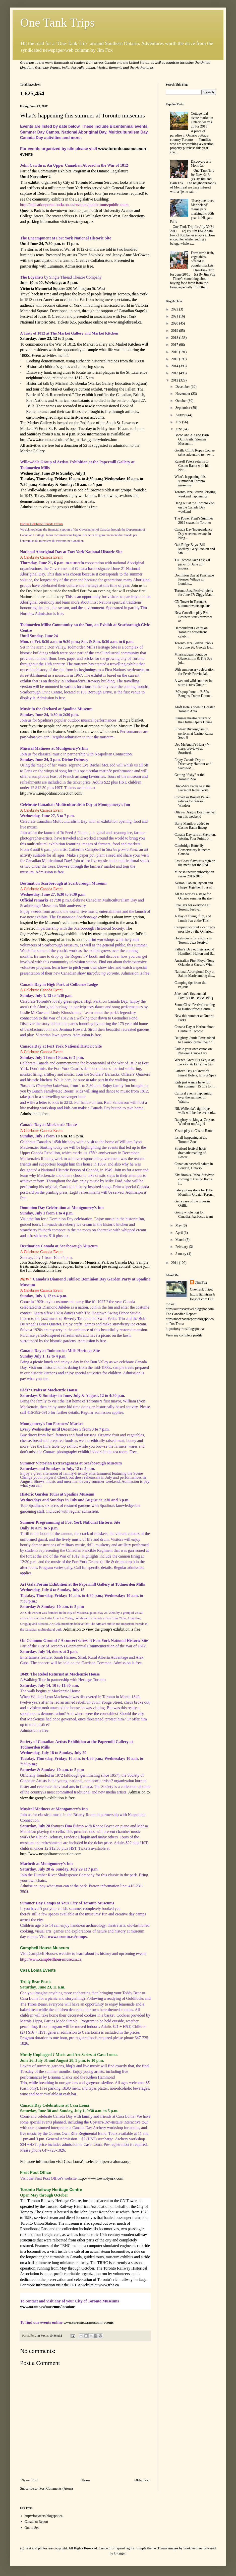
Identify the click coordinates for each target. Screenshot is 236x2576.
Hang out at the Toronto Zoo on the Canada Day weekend (194, 507)
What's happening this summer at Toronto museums (190, 481)
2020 (175, 323)
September (183, 408)
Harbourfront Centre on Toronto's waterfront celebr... (191, 632)
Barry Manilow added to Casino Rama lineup (191, 826)
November (183, 394)
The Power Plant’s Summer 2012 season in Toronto (193, 521)
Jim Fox (201, 1282)
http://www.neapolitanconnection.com (50, 1854)
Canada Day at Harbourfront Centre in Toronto (194, 1029)
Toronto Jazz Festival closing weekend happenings (195, 494)
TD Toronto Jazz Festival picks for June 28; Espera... (192, 564)
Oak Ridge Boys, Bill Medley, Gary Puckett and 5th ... (194, 549)
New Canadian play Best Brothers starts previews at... (193, 617)
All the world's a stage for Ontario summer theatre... (194, 896)
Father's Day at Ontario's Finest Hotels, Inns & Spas (195, 1073)
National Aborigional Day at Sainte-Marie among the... (194, 974)
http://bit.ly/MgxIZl (81, 222)
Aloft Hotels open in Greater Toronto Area (194, 709)
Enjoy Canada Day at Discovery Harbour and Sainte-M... (192, 764)
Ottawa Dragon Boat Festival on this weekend (195, 814)
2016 (175, 352)
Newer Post (29, 2480)
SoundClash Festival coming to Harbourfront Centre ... (194, 1007)
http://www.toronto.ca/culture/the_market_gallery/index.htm (68, 439)
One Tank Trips (57, 22)
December (183, 387)
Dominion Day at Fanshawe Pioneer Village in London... (194, 579)
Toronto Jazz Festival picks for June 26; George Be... (194, 645)
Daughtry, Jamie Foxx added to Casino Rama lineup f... (194, 1040)
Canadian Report (36, 2522)
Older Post (142, 2480)
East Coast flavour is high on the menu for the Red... (194, 863)
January (181, 1254)
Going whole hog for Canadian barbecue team (193, 1214)
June (179, 429)
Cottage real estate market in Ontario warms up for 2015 (202, 120)
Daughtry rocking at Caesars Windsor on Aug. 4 (194, 1122)
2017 (175, 345)
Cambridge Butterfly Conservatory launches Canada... (192, 850)
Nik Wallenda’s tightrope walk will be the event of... (195, 1111)
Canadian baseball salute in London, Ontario (193, 1166)
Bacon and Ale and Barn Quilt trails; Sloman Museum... (191, 439)
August (180, 415)
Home (86, 2480)
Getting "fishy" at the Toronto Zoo (189, 777)
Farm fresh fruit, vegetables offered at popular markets (202, 259)
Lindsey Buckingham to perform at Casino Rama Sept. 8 (193, 733)
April (179, 1233)
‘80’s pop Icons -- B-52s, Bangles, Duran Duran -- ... (193, 696)
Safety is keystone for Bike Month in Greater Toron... (194, 1192)
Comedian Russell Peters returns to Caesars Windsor (192, 801)
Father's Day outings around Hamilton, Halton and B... (194, 951)
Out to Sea (32, 2528)
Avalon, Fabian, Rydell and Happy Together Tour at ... (194, 885)
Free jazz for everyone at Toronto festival (191, 907)
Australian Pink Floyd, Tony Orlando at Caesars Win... (194, 963)
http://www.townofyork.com (100, 2178)
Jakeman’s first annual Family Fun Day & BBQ (193, 996)
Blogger (119, 2553)
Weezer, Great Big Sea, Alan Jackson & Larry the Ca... (194, 1062)
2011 (175, 1263)
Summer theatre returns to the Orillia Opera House (193, 720)
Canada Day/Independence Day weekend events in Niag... (193, 534)
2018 (175, 338)
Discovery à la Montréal (201, 164)
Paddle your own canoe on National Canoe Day (193, 1051)
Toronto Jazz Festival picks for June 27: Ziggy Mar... (193, 593)
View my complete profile (184, 1335)
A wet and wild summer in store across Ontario (193, 683)
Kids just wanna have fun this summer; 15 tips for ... (194, 1084)
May (179, 1225)
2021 (175, 316)
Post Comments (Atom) (56, 2488)
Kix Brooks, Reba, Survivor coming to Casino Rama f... (194, 1179)
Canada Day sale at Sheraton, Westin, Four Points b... (195, 837)
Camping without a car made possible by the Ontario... (194, 929)
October (181, 401)
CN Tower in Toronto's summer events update (192, 604)
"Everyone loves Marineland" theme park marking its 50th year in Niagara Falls (192, 211)
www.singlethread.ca (125, 322)
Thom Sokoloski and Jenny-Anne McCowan (113, 255)
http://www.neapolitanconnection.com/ (51, 793)
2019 (175, 331)
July (178, 422)
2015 (175, 359)
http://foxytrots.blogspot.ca (44, 2516)
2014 (175, 366)
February (182, 1247)
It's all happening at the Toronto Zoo (190, 1140)
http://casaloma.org (114, 2161)
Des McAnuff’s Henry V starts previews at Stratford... (191, 749)
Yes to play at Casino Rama (193, 1131)
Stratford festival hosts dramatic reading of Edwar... (190, 1153)
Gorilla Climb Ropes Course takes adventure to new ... (194, 452)
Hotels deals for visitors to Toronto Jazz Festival (193, 940)
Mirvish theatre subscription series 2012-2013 (194, 874)
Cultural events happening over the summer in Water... (192, 1097)
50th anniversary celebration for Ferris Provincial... (194, 672)
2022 (175, 309)
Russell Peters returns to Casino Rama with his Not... (191, 466)
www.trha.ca (109, 2285)
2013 (175, 373)
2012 (175, 380)
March (180, 1240)
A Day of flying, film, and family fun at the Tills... (192, 918)
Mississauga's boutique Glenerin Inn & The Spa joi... (193, 659)
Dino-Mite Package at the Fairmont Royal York (192, 788)
